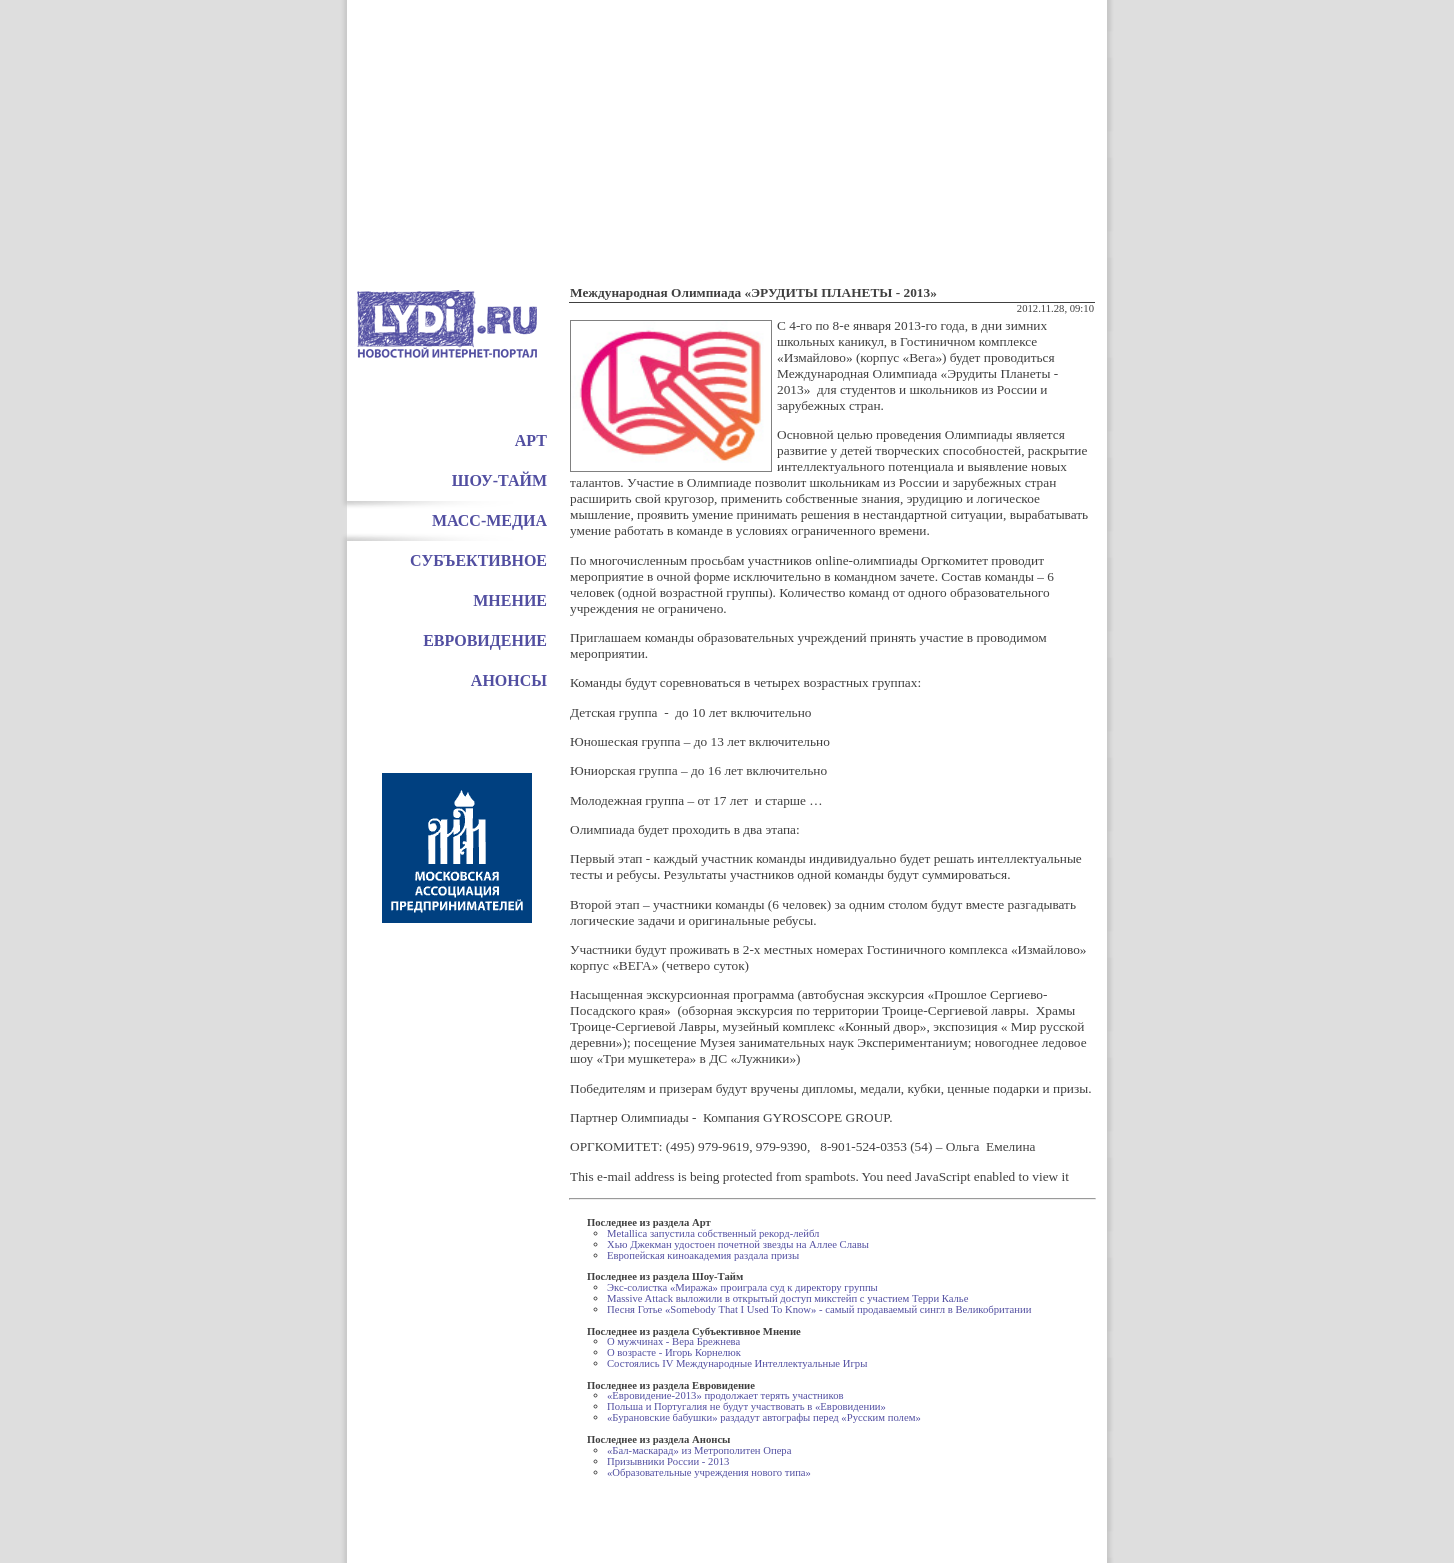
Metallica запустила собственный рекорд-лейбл (713, 1233)
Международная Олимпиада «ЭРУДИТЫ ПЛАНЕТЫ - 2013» (753, 292)
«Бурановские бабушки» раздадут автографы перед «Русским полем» (764, 1417)
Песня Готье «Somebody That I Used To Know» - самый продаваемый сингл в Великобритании (819, 1309)
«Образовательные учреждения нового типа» (709, 1472)
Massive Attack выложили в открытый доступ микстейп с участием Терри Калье (787, 1298)
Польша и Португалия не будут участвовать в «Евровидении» (746, 1406)
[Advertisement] (727, 140)
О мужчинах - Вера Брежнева (673, 1341)
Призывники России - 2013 (668, 1461)
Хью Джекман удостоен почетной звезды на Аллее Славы (738, 1244)
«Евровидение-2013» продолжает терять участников (725, 1395)
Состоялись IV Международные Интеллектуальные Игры (737, 1363)
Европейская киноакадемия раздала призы (703, 1255)
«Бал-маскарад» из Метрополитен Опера (699, 1450)
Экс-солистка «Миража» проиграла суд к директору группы (742, 1287)
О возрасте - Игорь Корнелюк (674, 1352)
